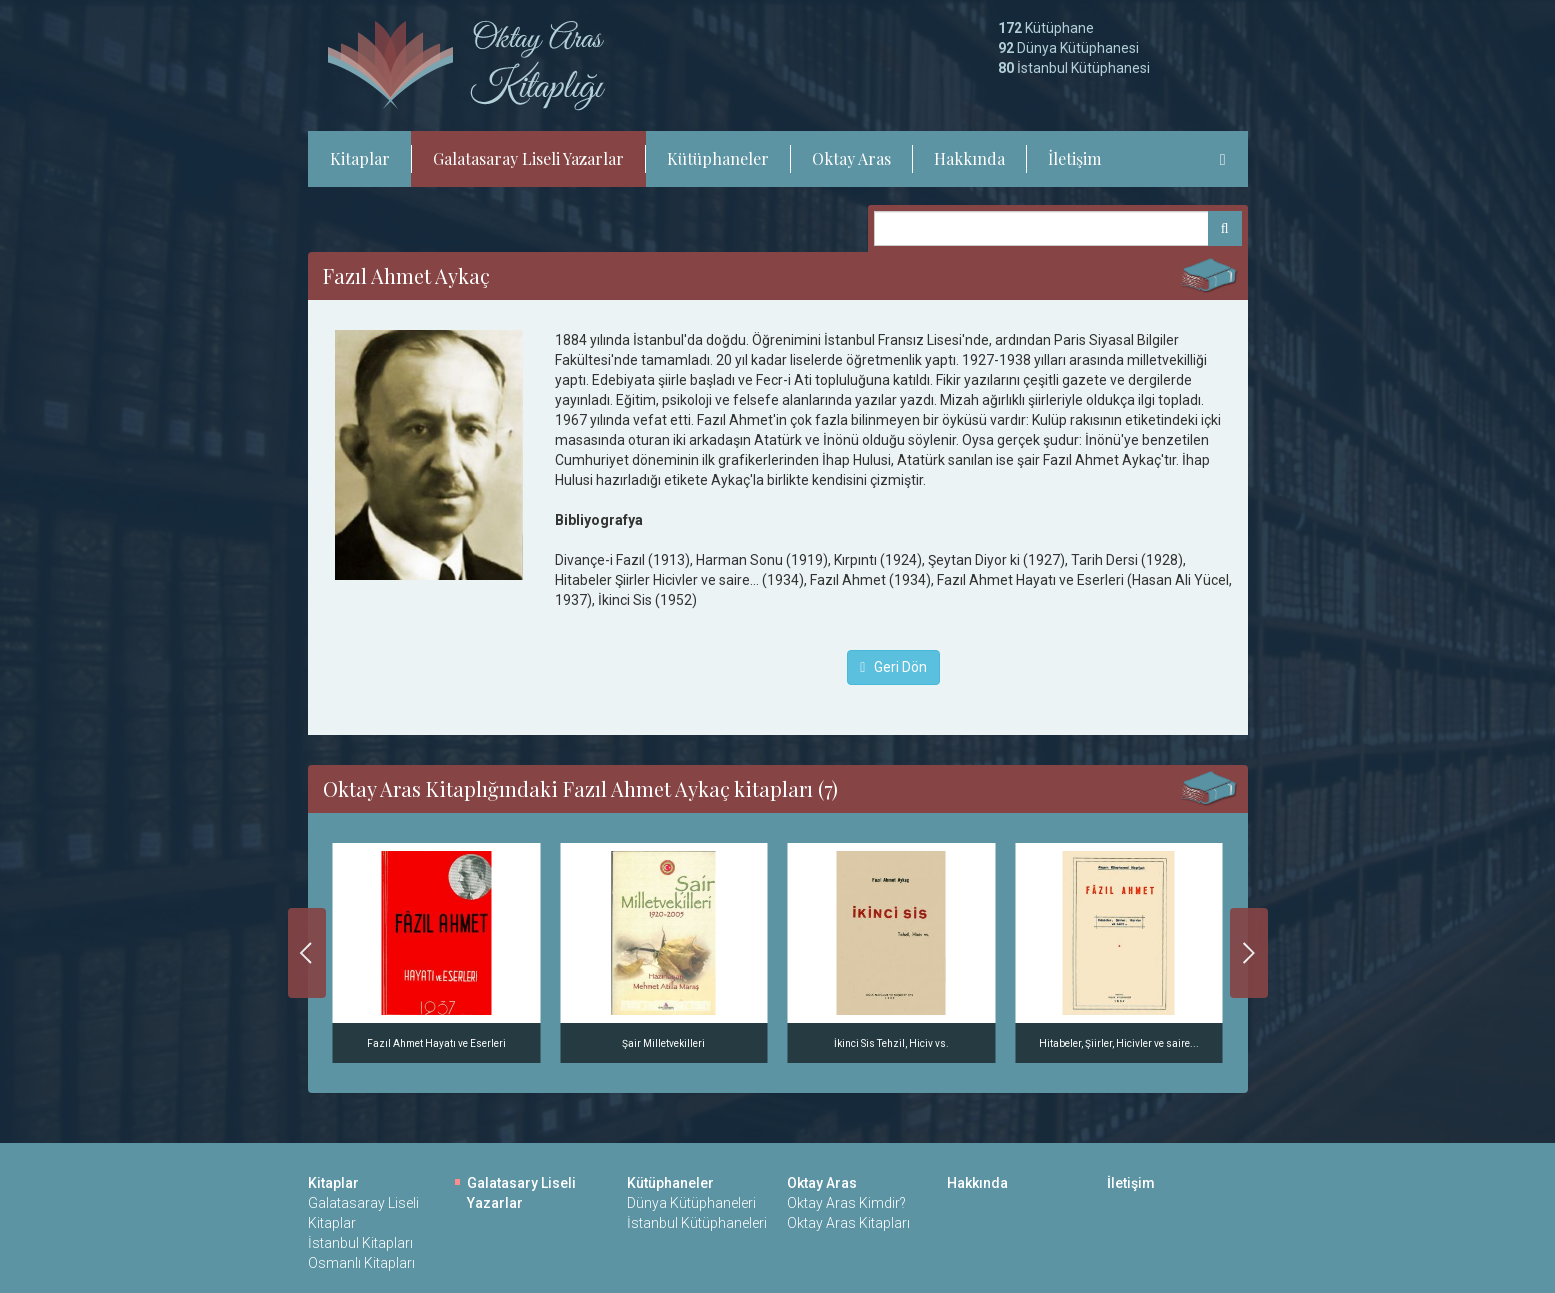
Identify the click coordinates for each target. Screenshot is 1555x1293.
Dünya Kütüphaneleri (691, 1203)
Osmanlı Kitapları (361, 1263)
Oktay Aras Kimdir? (846, 1203)
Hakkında (969, 158)
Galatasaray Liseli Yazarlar (528, 158)
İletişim (1074, 158)
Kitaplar (360, 158)
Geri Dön (893, 667)
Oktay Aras (851, 158)
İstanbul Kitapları (360, 1243)
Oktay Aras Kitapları (848, 1223)
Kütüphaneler (718, 158)
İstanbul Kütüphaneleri (697, 1223)
